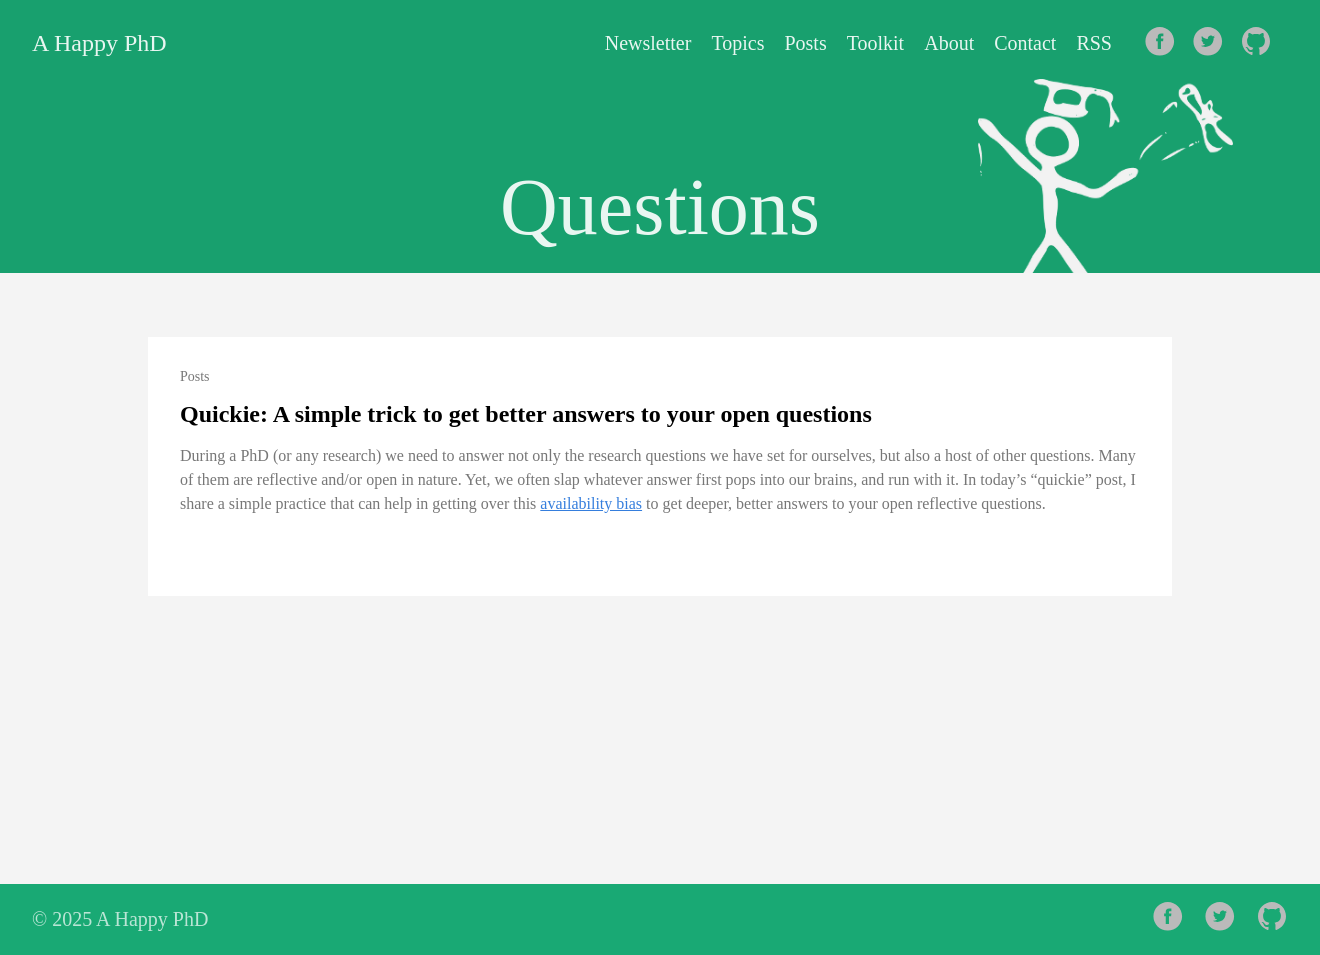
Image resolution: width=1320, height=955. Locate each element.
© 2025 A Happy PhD (120, 919)
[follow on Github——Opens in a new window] (1262, 43)
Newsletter (648, 43)
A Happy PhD (99, 43)
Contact (1025, 43)
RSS (1094, 43)
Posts (805, 43)
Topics (737, 43)
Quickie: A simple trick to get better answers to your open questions (526, 414)
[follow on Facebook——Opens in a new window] (1166, 43)
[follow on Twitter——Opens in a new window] (1214, 43)
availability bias (591, 503)
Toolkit (876, 43)
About (949, 43)
